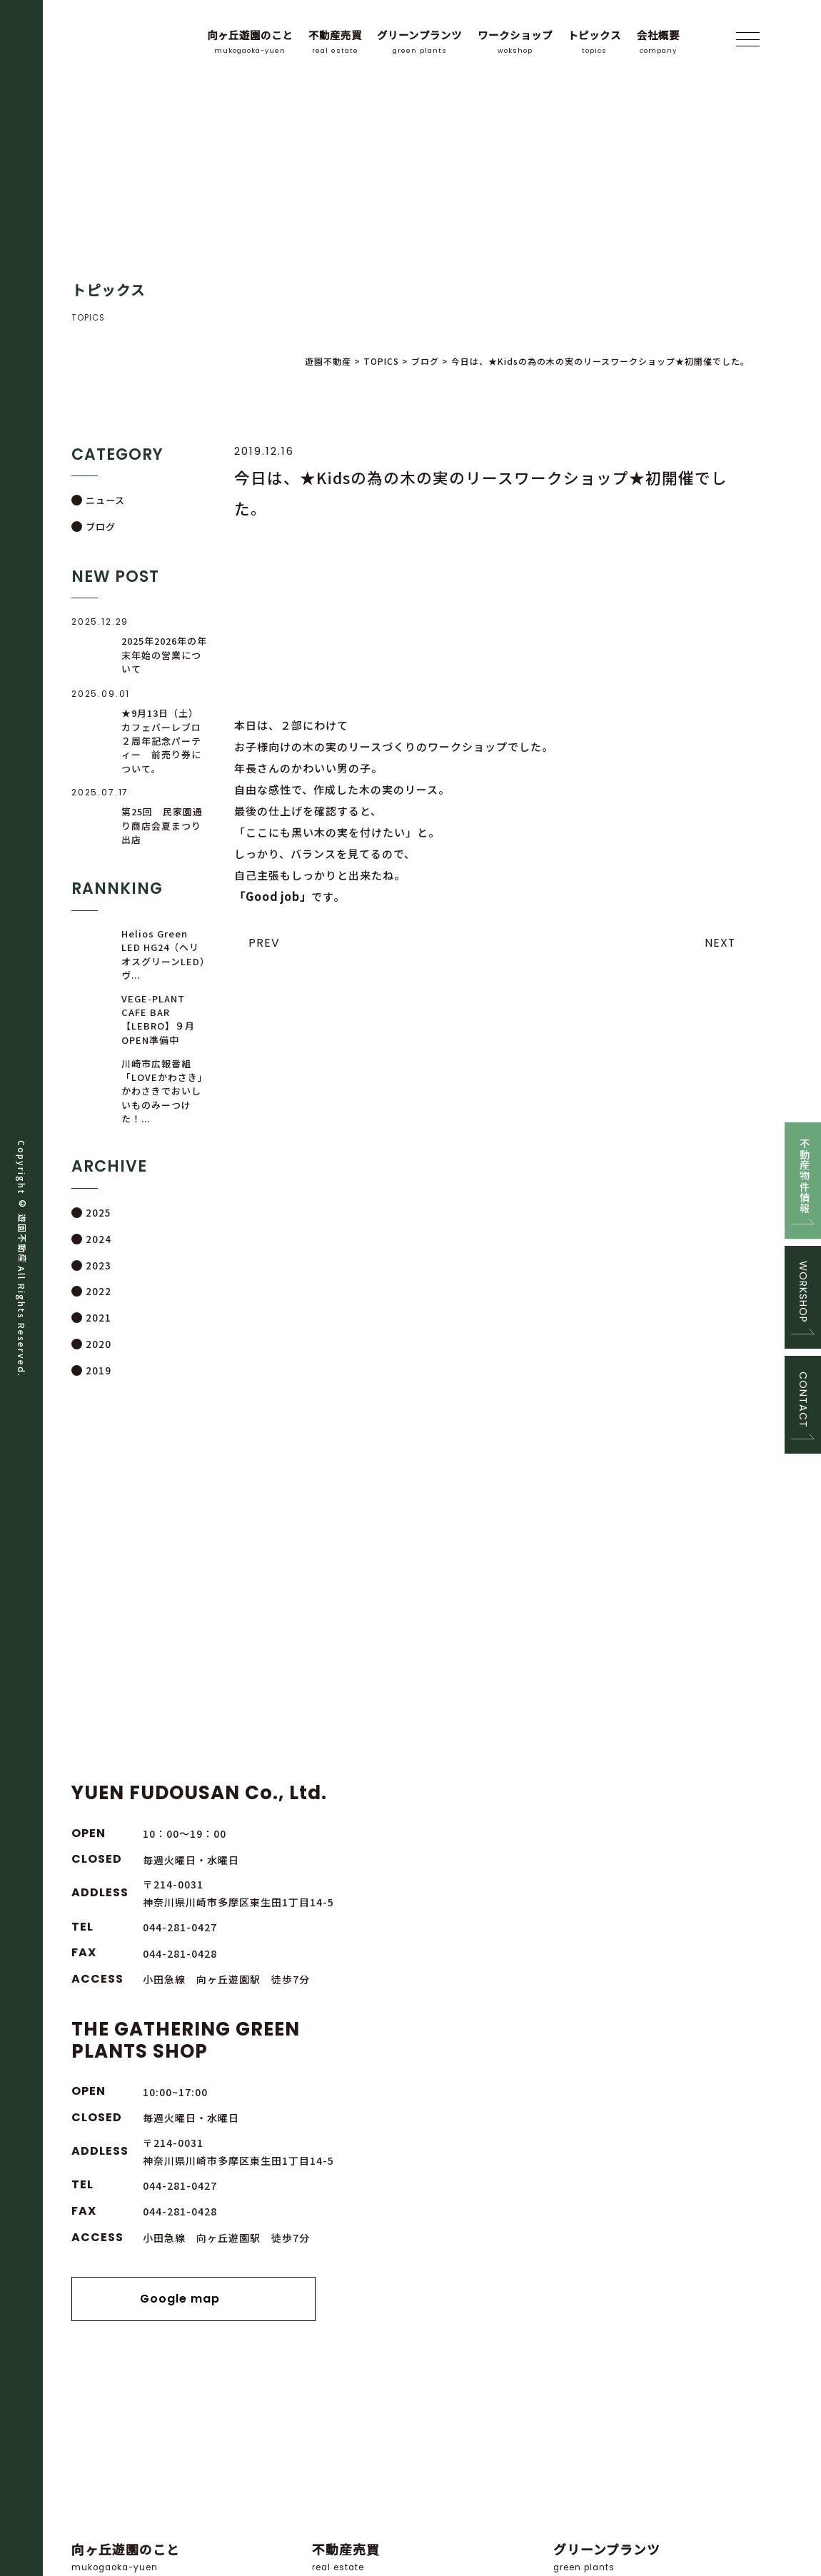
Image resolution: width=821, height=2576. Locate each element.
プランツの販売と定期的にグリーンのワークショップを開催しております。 (651, 2172)
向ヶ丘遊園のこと (250, 41)
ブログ (101, 526)
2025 (97, 1214)
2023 (97, 1266)
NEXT (719, 943)
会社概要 (658, 41)
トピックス (594, 41)
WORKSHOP (803, 1294)
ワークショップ (515, 41)
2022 (97, 1292)
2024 (97, 1240)
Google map (601, 1967)
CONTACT (803, 1413)
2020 (97, 1344)
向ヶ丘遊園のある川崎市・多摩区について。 (169, 2172)
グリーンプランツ (419, 41)
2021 (97, 1318)
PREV (264, 943)
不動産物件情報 (803, 1163)
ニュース (105, 500)
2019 (97, 1370)
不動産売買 (335, 41)
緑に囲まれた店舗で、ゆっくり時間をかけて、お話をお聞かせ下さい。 (410, 2172)
